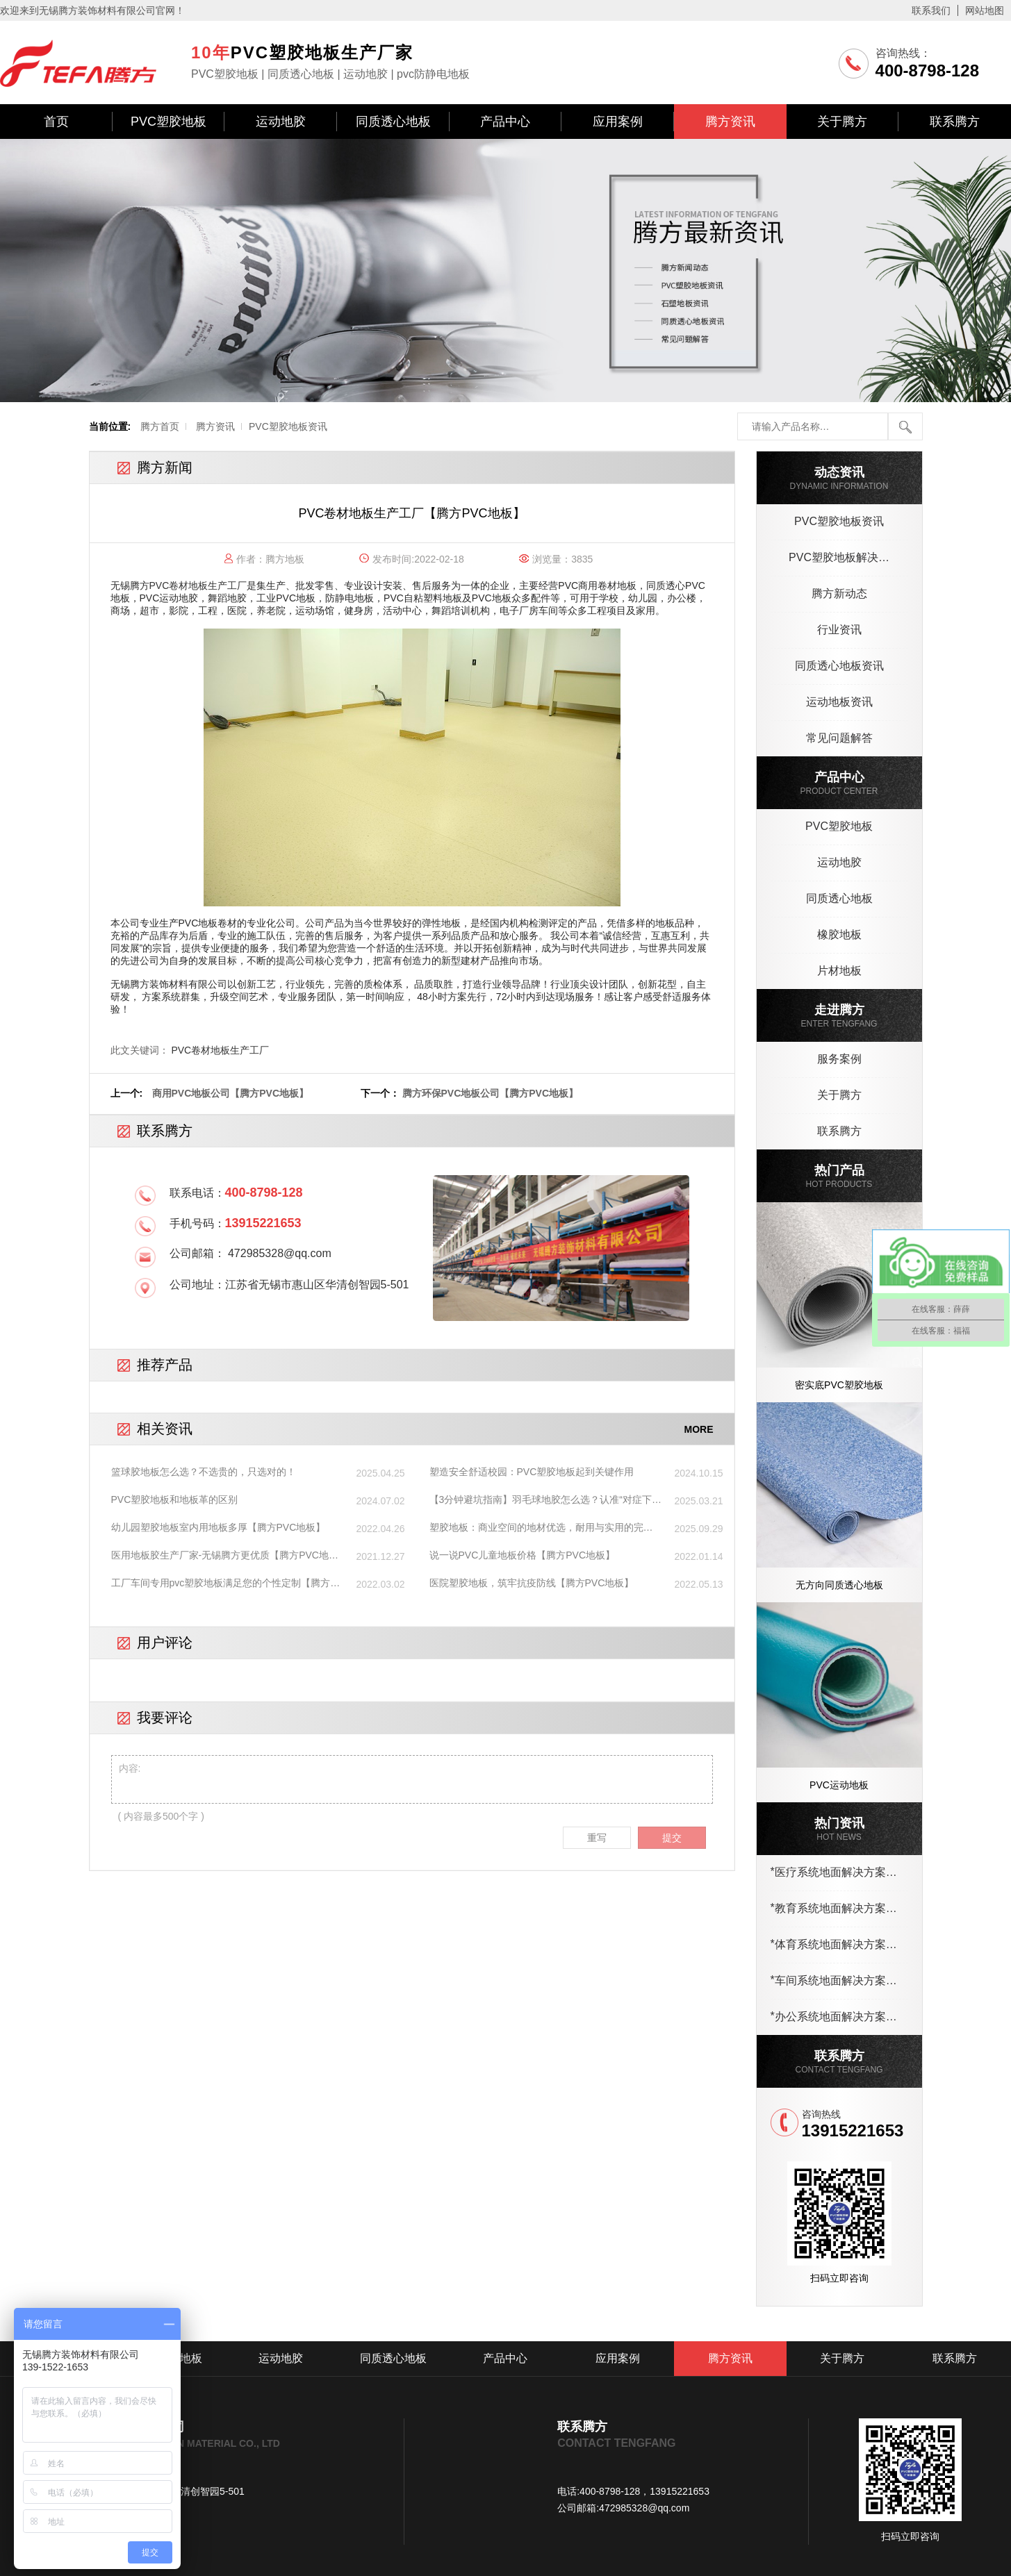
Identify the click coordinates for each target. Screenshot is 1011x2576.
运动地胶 (281, 121)
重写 (597, 1837)
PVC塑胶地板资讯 (288, 426)
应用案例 (618, 121)
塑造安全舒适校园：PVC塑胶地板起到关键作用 (531, 1471)
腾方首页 (159, 426)
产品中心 (505, 121)
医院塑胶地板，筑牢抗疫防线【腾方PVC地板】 (531, 1582)
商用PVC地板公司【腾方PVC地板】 (230, 1093)
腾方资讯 (730, 121)
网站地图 (984, 10)
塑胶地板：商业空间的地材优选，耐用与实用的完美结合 (541, 1528)
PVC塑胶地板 (168, 121)
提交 (672, 1837)
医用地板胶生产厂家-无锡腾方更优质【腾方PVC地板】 (220, 1555)
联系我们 (931, 10)
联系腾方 (955, 121)
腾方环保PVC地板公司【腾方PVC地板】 (490, 1093)
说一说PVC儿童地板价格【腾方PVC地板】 (522, 1555)
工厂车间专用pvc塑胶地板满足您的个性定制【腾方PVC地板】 (221, 1583)
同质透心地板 (393, 121)
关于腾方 (842, 121)
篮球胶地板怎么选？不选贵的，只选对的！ (203, 1471)
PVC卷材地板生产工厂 (198, 585)
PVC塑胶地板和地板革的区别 (174, 1499)
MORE (699, 1429)
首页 (56, 121)
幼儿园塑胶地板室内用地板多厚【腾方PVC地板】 (218, 1527)
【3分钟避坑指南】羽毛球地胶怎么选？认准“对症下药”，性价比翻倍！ (540, 1500)
